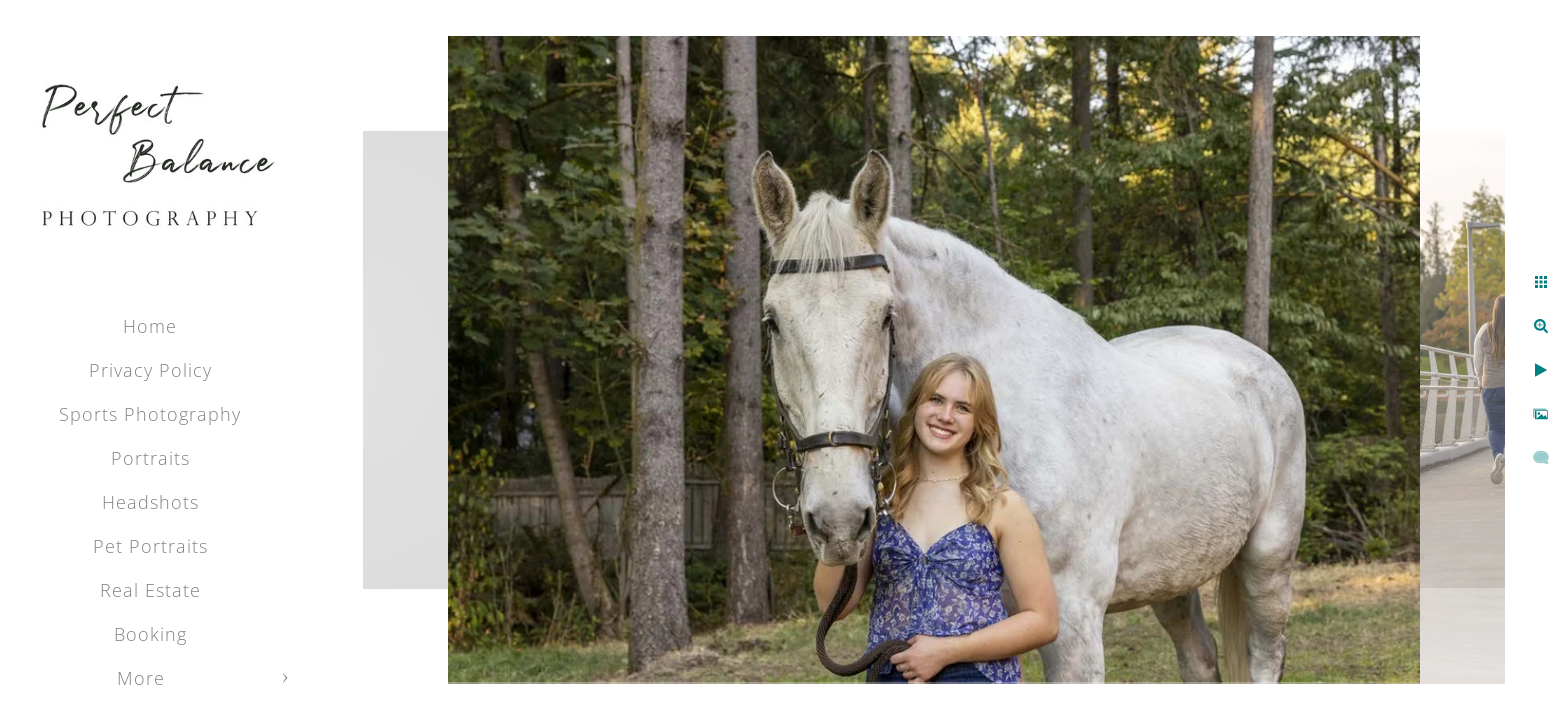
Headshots (150, 502)
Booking (150, 634)
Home (150, 326)
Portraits (150, 458)
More (141, 678)
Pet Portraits (150, 546)
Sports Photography (150, 414)
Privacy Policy (150, 370)
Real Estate (150, 590)
